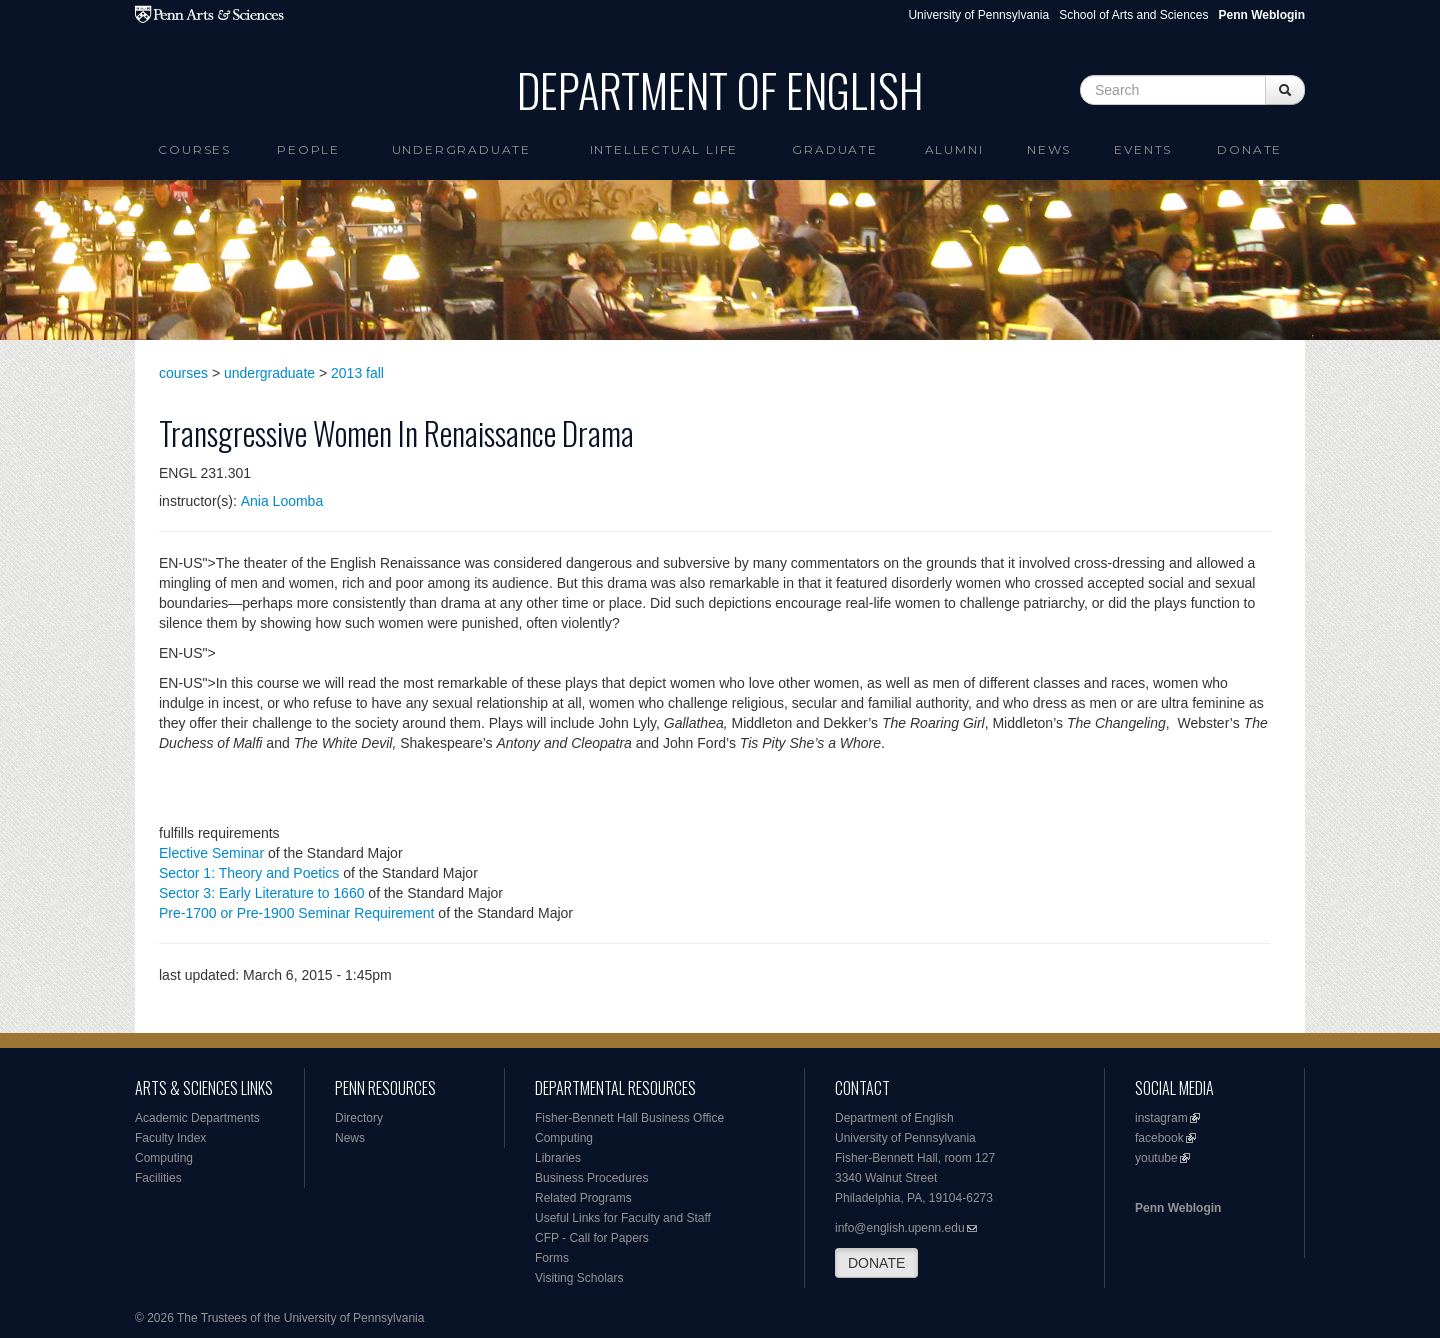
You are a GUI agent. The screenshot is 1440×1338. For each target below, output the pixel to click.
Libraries (558, 1158)
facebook (1159, 1138)
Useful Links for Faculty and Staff (623, 1218)
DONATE (876, 1263)
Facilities (158, 1178)
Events (1143, 149)
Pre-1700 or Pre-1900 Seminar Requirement (296, 913)
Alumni (954, 149)
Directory (359, 1118)
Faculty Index (170, 1138)
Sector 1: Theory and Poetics (249, 873)
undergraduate (269, 373)
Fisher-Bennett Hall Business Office (629, 1118)
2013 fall (357, 373)
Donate (1249, 149)
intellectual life (664, 149)
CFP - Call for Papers (592, 1238)
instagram (1161, 1118)
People (308, 149)
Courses (194, 149)
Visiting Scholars (579, 1278)
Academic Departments (197, 1118)
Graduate (834, 149)
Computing (164, 1158)
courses (183, 373)
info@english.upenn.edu (900, 1228)
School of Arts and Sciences (1133, 15)
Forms (552, 1258)
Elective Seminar (211, 853)
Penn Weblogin (1178, 1208)
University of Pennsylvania (978, 15)
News (1049, 149)
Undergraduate (461, 149)
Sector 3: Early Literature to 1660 (261, 893)
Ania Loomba (282, 501)
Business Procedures (591, 1178)
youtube (1156, 1158)
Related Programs (583, 1198)
